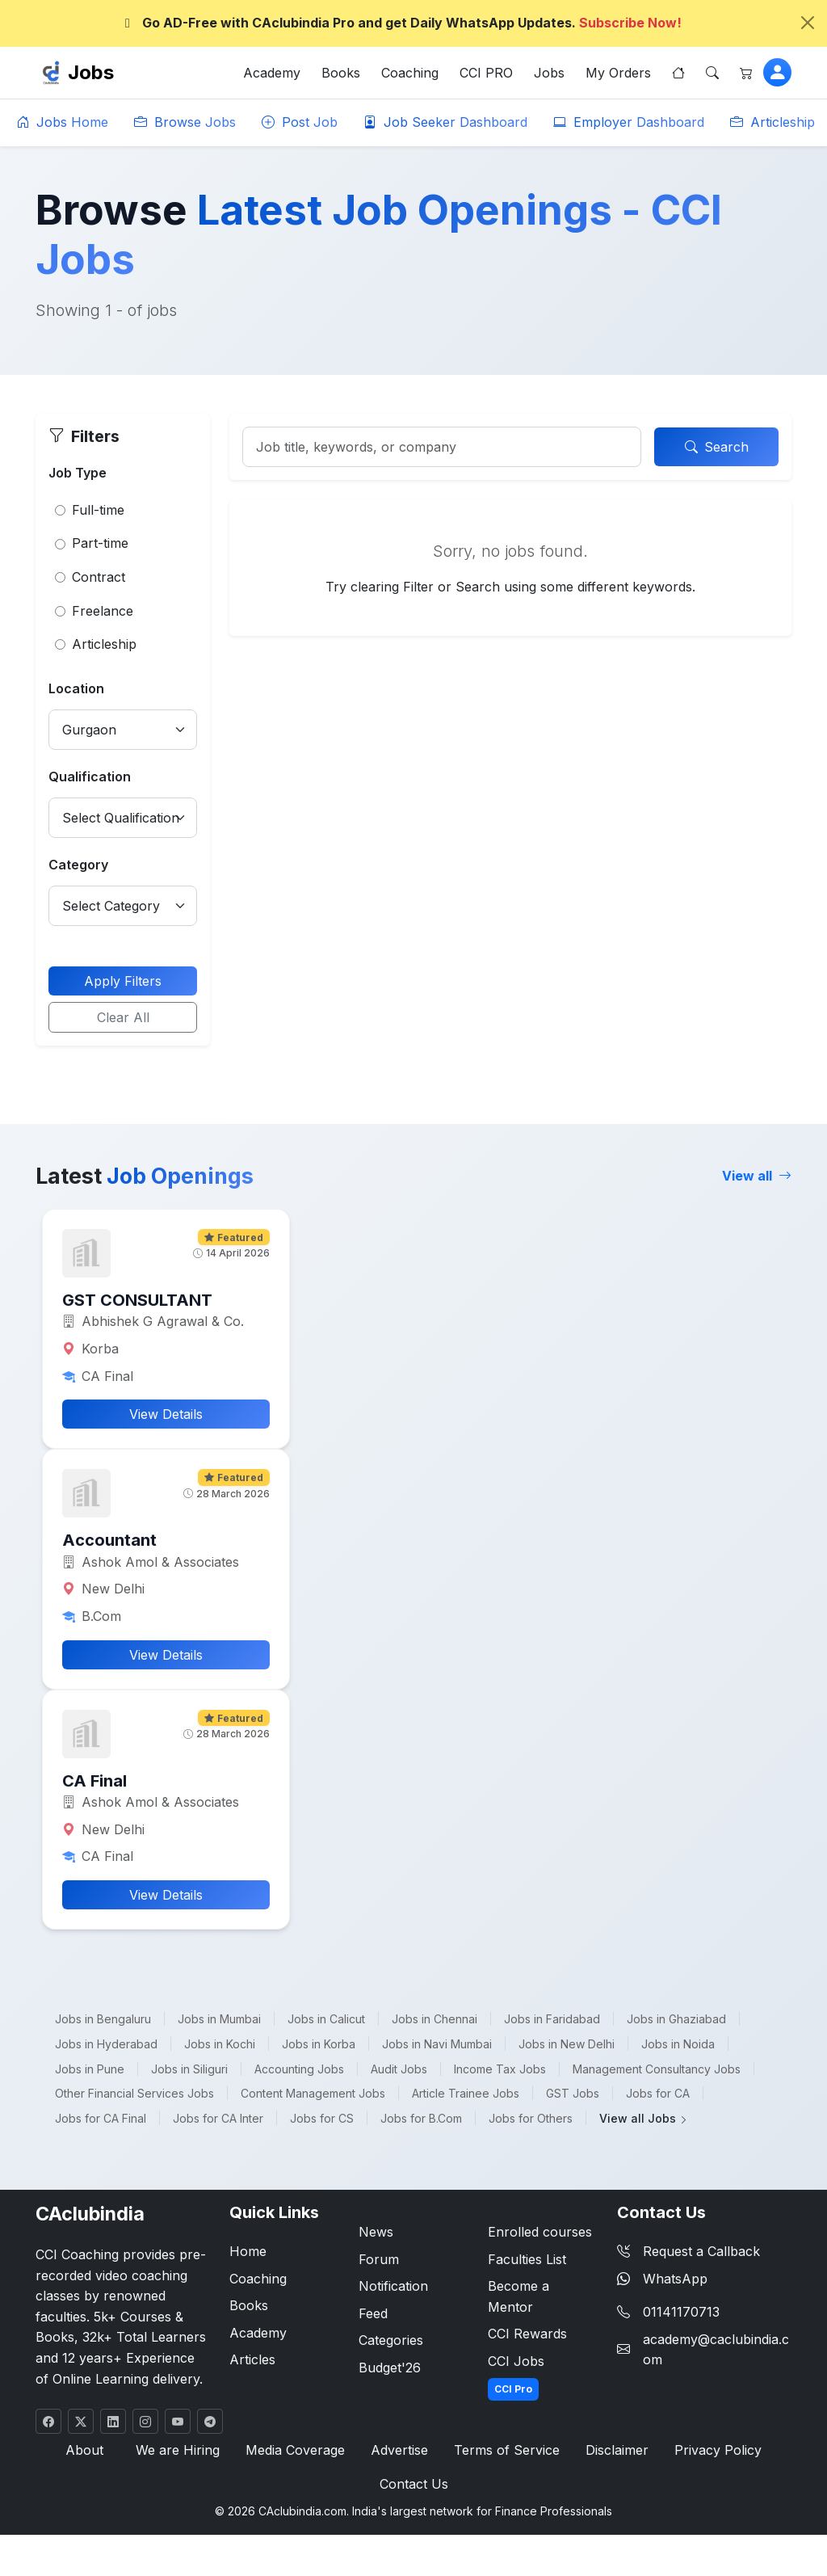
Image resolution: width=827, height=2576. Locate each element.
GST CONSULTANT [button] (137, 1300)
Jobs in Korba (318, 2044)
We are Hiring (178, 2450)
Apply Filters (123, 981)
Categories (391, 2340)
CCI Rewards (527, 2334)
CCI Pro (513, 2389)
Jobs (91, 72)
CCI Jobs (516, 2361)
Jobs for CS (322, 2118)
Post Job (300, 122)
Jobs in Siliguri (189, 2069)
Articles (252, 2359)
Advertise (399, 2450)
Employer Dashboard (628, 122)
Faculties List (527, 2259)
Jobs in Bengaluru (103, 2019)
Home (248, 2251)
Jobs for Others (531, 2118)
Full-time (98, 510)
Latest (145, 1176)
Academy (271, 73)
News (376, 2232)
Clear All (123, 1017)
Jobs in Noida (678, 2044)
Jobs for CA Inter (218, 2118)
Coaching (410, 73)
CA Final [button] (94, 1781)
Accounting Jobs (299, 2069)
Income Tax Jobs (500, 2069)
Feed (373, 2313)
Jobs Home (62, 122)
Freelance (102, 611)
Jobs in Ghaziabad (676, 2019)
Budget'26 (390, 2367)
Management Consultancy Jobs (657, 2069)
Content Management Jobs (313, 2093)
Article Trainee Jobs (465, 2093)
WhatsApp (662, 2279)
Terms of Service (507, 2450)
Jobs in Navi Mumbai (437, 2044)
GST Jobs (572, 2093)
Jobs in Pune (89, 2069)
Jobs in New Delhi (566, 2044)
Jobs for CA (658, 2093)
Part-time (100, 543)
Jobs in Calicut (326, 2019)
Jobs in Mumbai (219, 2019)
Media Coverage (295, 2450)
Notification (393, 2286)
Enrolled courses (540, 2232)
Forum (379, 2259)
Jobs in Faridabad (552, 2019)
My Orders (618, 73)
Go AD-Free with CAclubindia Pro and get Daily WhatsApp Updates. (401, 23)
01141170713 (681, 2312)
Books (340, 73)
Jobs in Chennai (434, 2019)
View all (756, 1176)
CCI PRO (486, 73)
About (84, 2450)
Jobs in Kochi (219, 2044)
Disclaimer (617, 2450)
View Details (166, 1414)
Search (717, 447)
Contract (98, 577)
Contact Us (414, 2484)
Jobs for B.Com (421, 2118)
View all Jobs (643, 2118)
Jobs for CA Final (100, 2118)
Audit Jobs (399, 2069)
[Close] (807, 22)
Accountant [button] (109, 1540)
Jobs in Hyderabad (106, 2044)
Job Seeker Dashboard (445, 122)
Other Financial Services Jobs (134, 2093)
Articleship (772, 122)
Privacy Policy (718, 2450)
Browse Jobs (185, 122)
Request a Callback (688, 2251)
